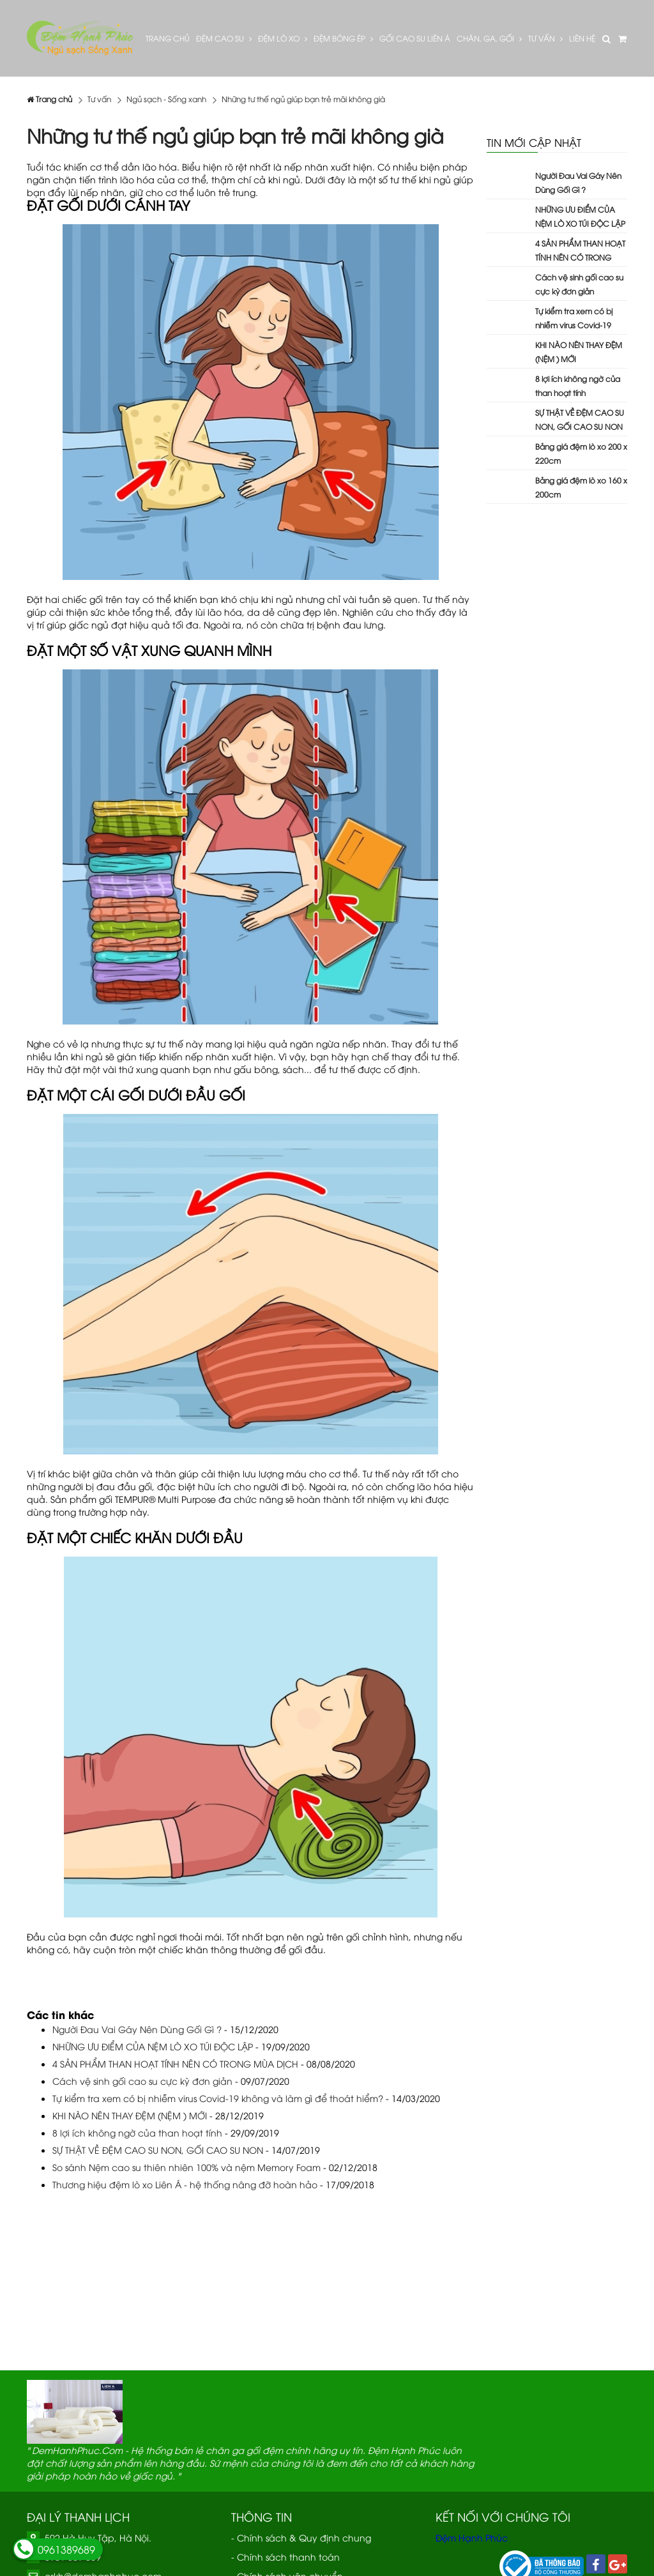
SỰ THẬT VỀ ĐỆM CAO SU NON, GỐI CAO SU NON (157, 2150)
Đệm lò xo (282, 38)
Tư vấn (545, 38)
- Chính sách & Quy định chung (301, 2537)
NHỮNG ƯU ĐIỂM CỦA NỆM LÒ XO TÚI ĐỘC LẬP (152, 2046)
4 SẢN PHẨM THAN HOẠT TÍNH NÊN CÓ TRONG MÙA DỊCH (175, 2063)
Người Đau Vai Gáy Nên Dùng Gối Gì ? (137, 2029)
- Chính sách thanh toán (285, 2556)
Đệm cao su (224, 38)
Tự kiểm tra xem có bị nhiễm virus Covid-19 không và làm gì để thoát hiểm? (217, 2098)
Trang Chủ (168, 38)
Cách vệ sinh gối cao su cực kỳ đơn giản (142, 2081)
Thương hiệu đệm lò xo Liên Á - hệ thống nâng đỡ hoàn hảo (184, 2184)
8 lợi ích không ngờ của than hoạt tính (137, 2132)
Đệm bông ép (343, 38)
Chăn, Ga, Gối (489, 38)
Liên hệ (582, 38)
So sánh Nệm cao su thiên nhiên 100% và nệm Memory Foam (186, 2167)
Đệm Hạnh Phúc (472, 2537)
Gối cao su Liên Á (414, 38)
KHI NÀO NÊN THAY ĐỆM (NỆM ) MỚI (129, 2115)
